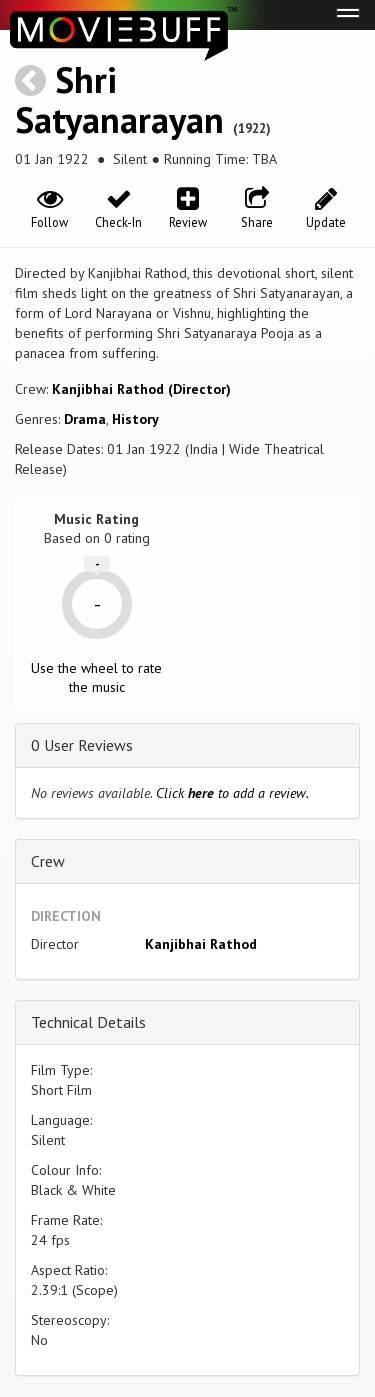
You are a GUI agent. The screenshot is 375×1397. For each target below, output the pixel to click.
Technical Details (88, 1022)
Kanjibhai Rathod (201, 944)
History (135, 419)
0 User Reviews (82, 745)
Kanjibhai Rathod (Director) (141, 389)
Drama (85, 419)
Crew (48, 861)
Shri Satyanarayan (119, 99)
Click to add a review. (232, 793)
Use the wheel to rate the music (96, 677)
